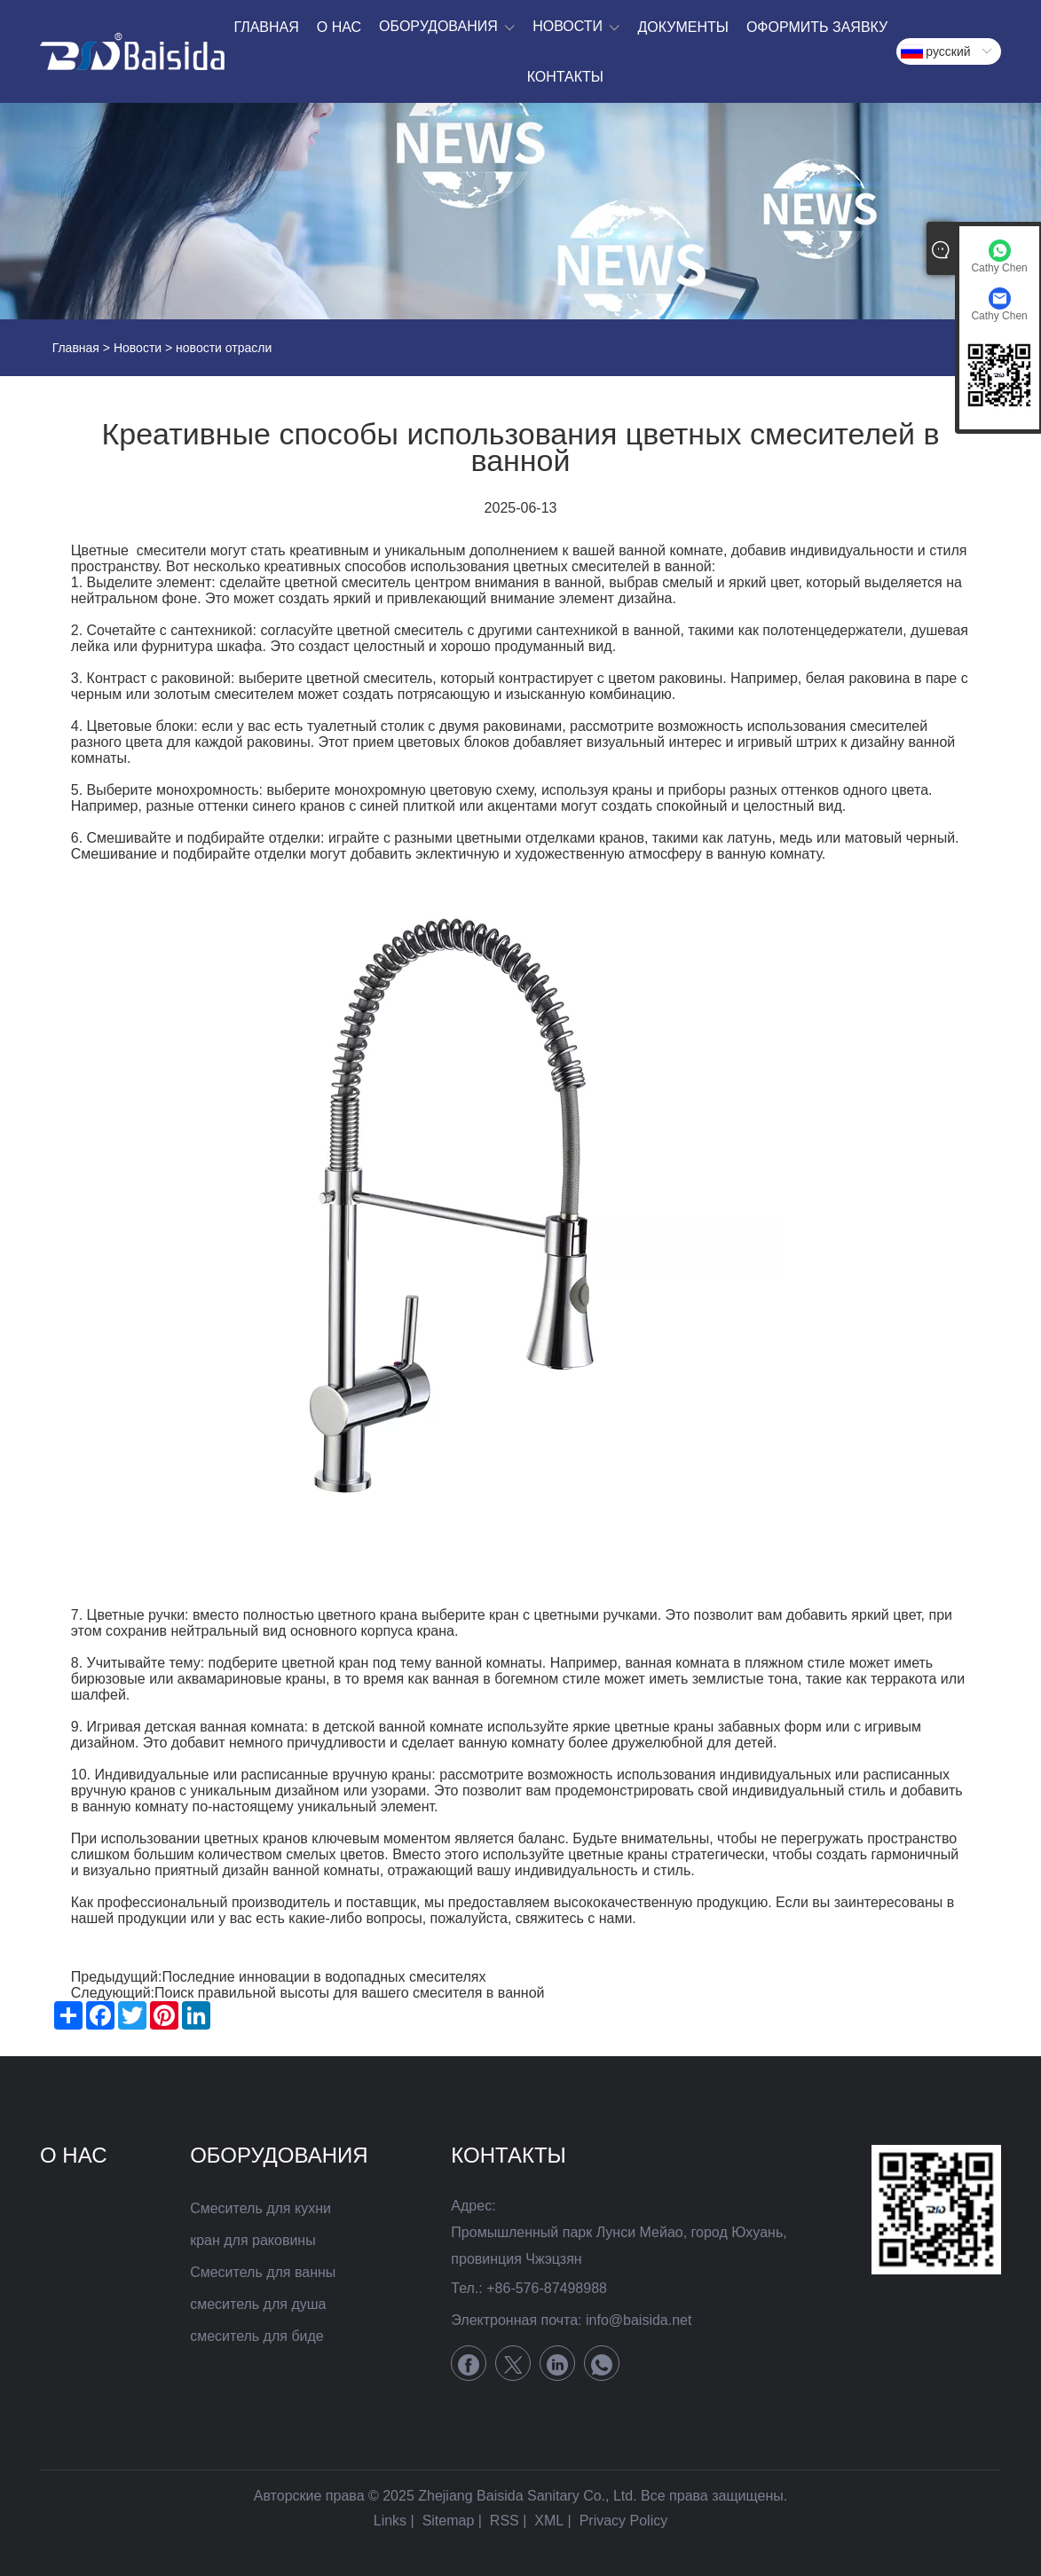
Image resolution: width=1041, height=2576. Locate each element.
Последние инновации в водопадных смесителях (323, 1976)
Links (390, 2520)
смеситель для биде (257, 2336)
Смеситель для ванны (262, 2272)
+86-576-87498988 (546, 2288)
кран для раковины (253, 2240)
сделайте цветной (278, 582)
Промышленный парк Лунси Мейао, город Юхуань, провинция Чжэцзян (618, 2245)
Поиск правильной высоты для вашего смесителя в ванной (349, 1992)
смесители (172, 550)
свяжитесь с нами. (576, 1918)
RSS (504, 2520)
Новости (138, 348)
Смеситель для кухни (260, 2208)
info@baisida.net (638, 2320)
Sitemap (448, 2520)
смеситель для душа (258, 2304)
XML (549, 2520)
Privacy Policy (624, 2520)
